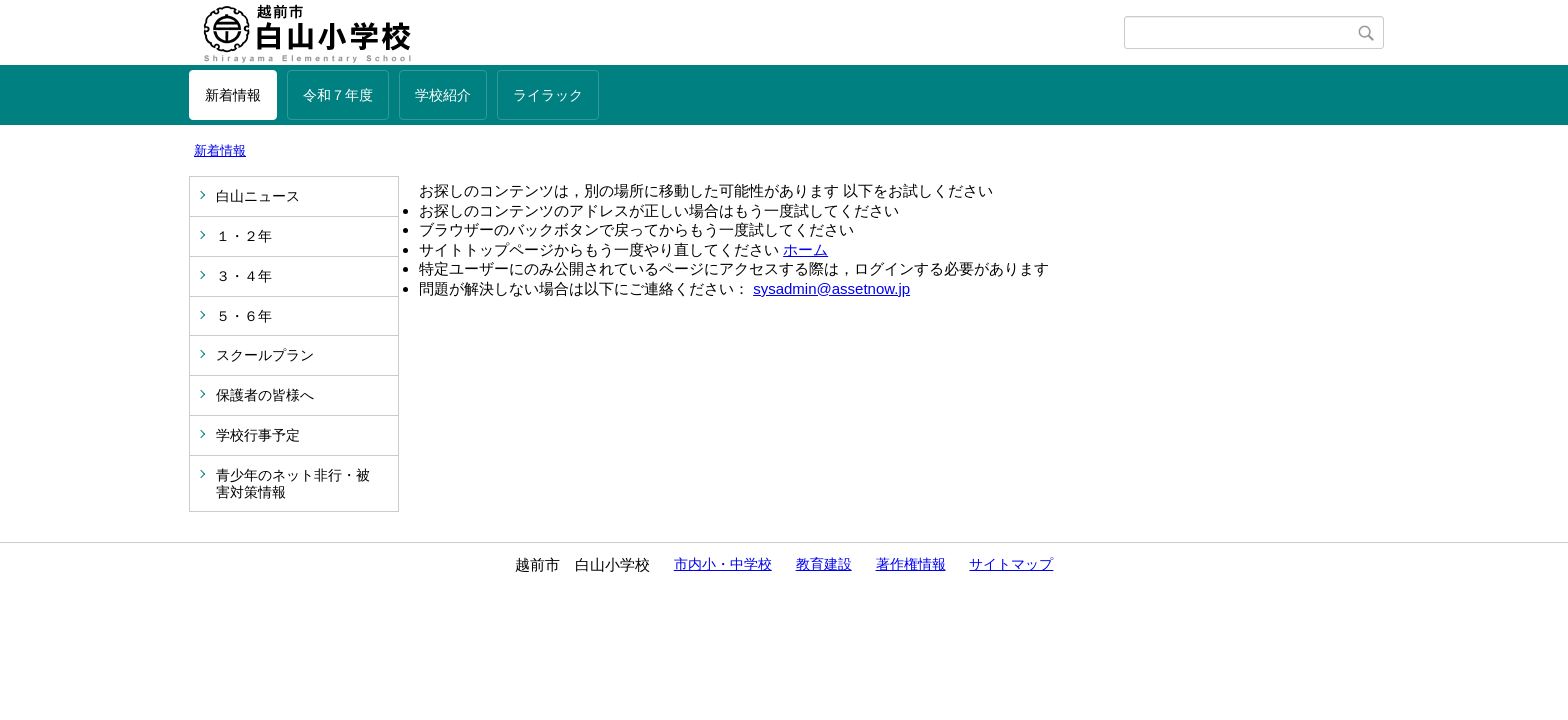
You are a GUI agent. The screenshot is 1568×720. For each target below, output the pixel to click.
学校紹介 (443, 95)
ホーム (805, 249)
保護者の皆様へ (265, 395)
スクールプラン (265, 355)
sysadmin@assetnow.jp (831, 288)
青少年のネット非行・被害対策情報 (293, 483)
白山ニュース (258, 196)
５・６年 (244, 316)
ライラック (548, 95)
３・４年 (244, 276)
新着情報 (233, 95)
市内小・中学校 (723, 564)
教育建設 (824, 564)
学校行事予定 (258, 435)
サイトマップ (1011, 564)
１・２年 (244, 236)
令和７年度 (338, 95)
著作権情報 (911, 564)
